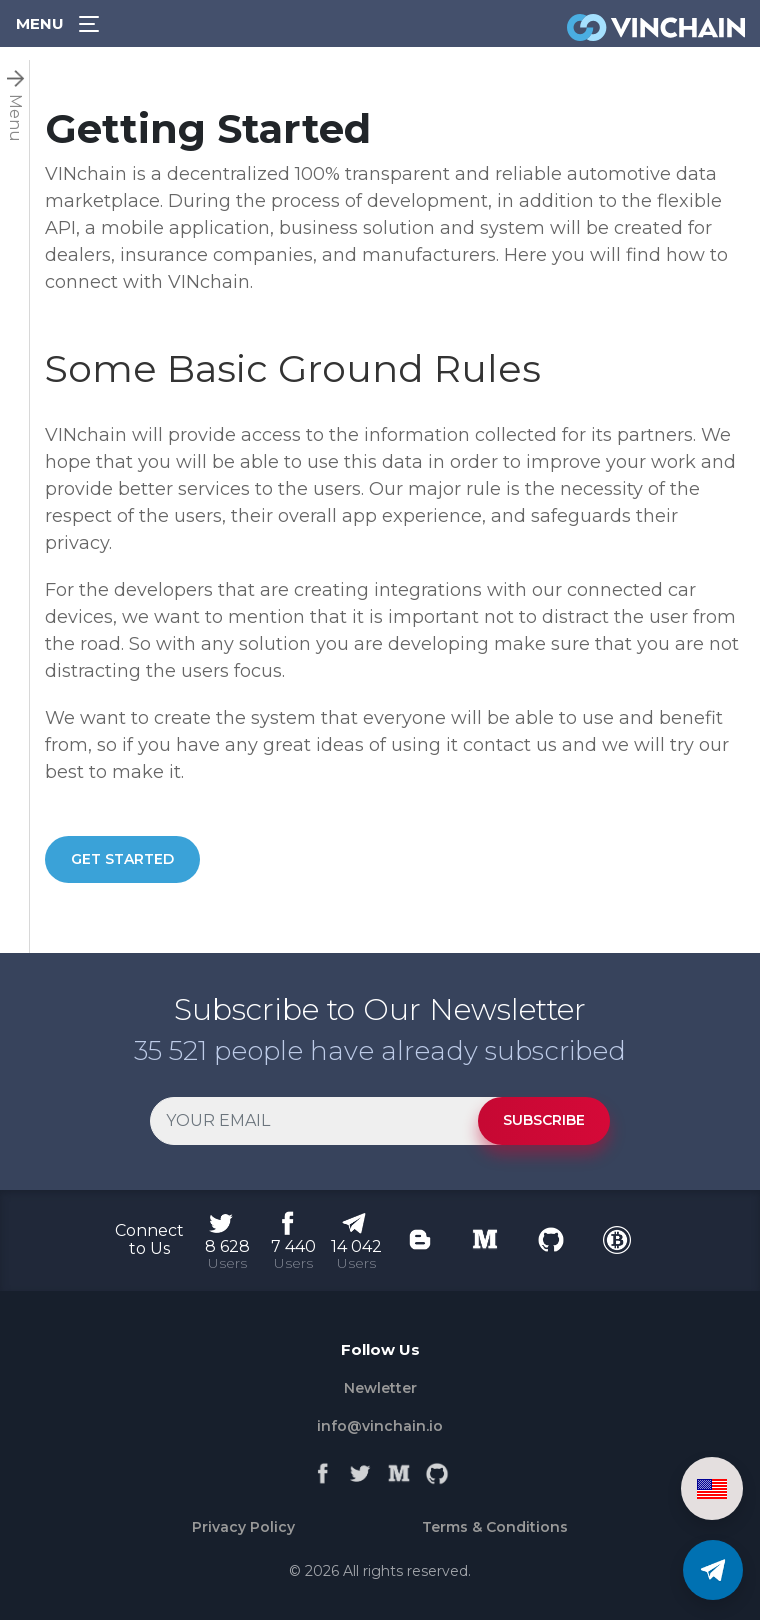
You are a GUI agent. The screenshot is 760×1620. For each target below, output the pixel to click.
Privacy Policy (243, 1527)
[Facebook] (323, 1469)
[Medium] (399, 1469)
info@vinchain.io (380, 1426)
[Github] (437, 1469)
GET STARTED (122, 859)
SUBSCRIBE (544, 1120)
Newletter (380, 1388)
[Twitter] (361, 1469)
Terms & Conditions (495, 1527)
